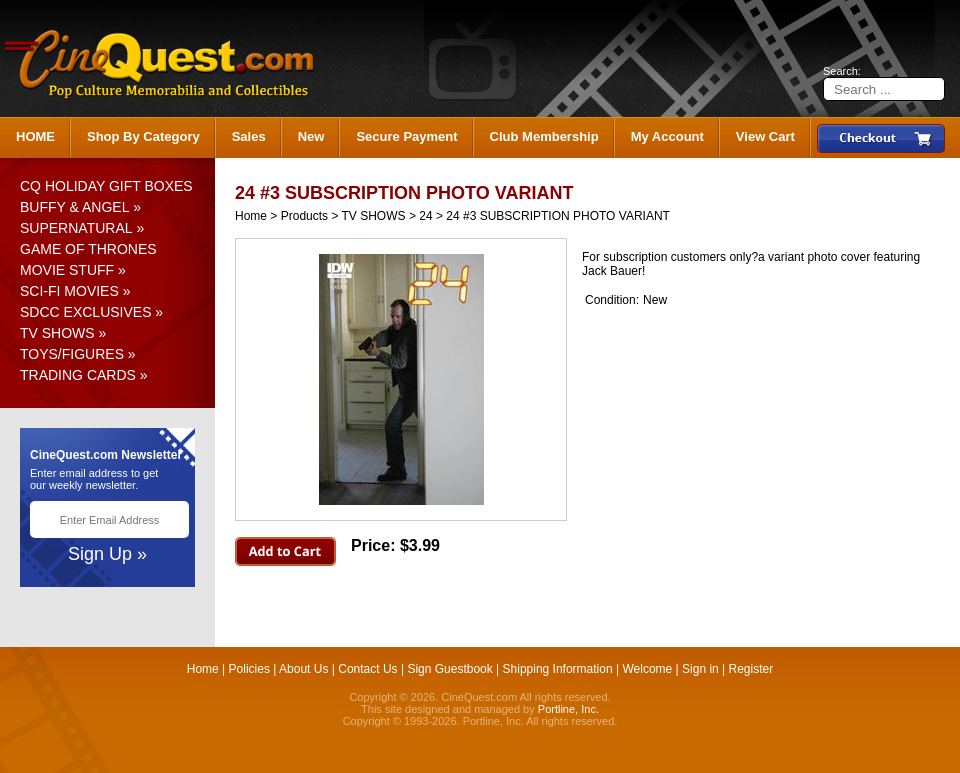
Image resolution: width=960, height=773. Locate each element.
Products (304, 216)
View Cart (765, 136)
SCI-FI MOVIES (69, 291)
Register (751, 669)
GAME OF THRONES (88, 249)
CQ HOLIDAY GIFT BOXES (106, 186)
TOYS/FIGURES (72, 354)
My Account (667, 136)
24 (425, 216)
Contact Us (367, 669)
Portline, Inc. (568, 709)
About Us (303, 669)
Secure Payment (406, 136)
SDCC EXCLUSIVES (85, 312)
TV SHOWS (57, 333)
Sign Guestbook (449, 669)
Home (251, 216)
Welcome (647, 669)
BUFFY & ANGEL (74, 207)
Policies (249, 669)
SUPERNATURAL (76, 228)
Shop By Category (143, 136)
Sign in (700, 669)
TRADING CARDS (78, 375)
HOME (35, 136)
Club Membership (544, 136)
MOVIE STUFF (67, 270)
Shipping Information (558, 669)
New (311, 136)
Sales (249, 136)
